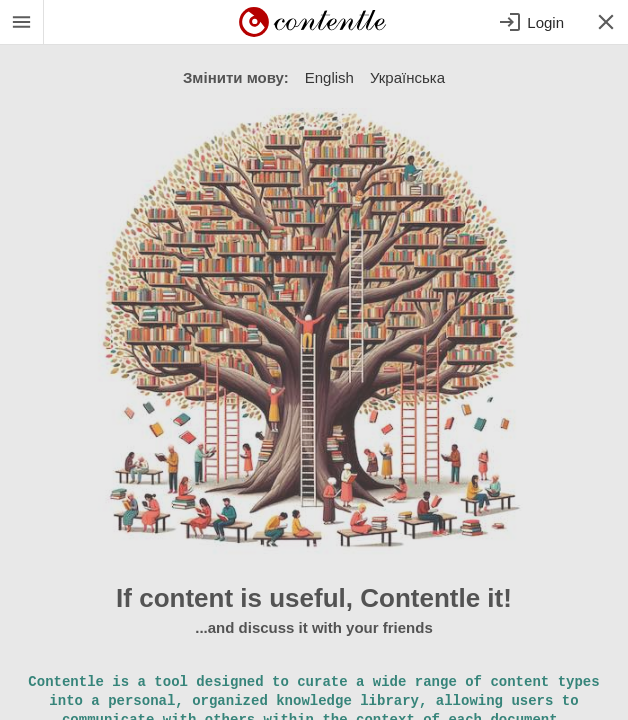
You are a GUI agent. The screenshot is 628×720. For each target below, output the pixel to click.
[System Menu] (22, 22)
